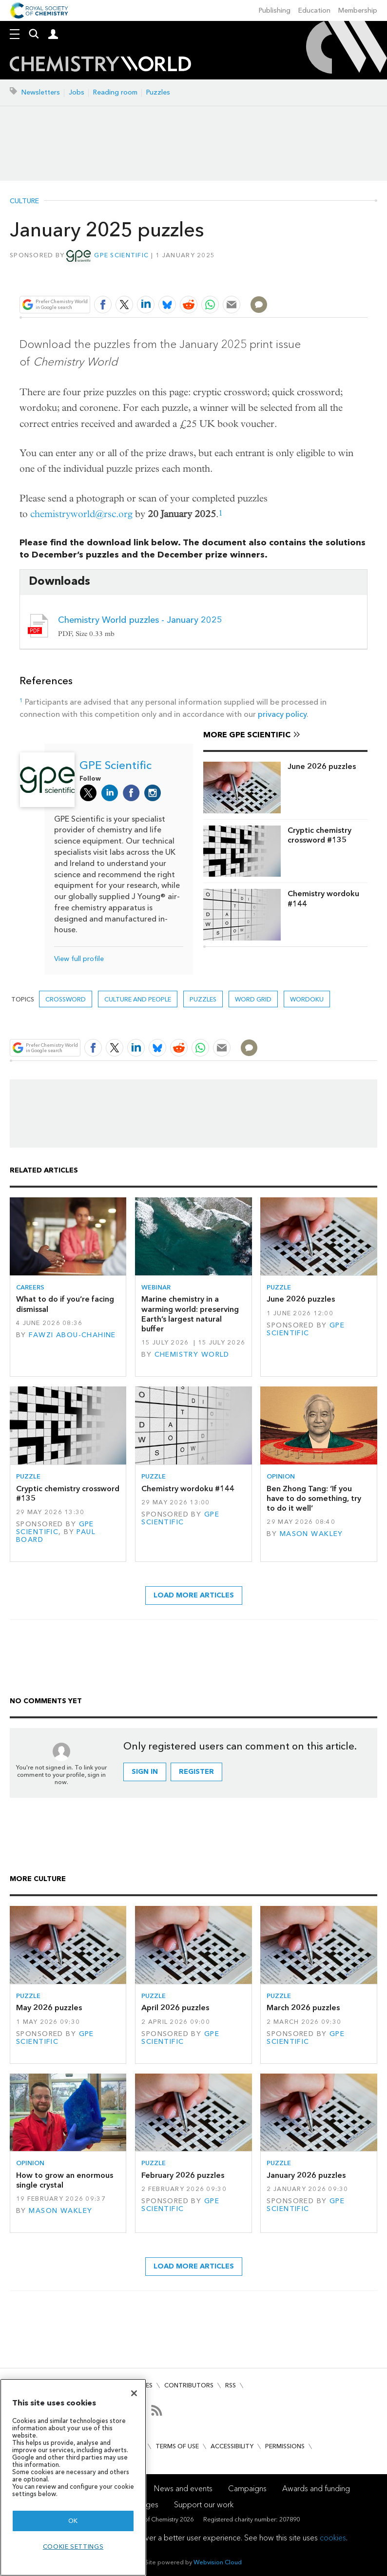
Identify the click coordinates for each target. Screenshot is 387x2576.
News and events (183, 2488)
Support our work (203, 2504)
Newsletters (40, 92)
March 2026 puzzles (303, 2007)
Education (314, 10)
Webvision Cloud (218, 2562)
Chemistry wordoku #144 (323, 898)
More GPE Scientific (246, 734)
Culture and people (137, 999)
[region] (73, 2477)
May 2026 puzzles (49, 2007)
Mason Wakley (311, 1534)
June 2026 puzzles (322, 766)
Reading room (115, 92)
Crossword (65, 999)
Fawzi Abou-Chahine (72, 1335)
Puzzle (279, 1287)
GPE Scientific (121, 255)
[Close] (134, 2393)
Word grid (253, 999)
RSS (230, 2385)
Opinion (281, 1476)
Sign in (145, 1772)
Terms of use (177, 2446)
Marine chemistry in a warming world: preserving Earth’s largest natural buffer (190, 1313)
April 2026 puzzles (175, 2007)
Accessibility (232, 2446)
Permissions (285, 2446)
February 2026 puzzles (182, 2175)
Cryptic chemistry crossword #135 (319, 835)
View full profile (79, 959)
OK (73, 2520)
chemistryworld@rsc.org (81, 513)
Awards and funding (316, 2488)
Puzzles (158, 92)
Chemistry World (192, 1354)
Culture (24, 201)
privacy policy (282, 714)
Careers (30, 1287)
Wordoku (307, 999)
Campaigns (247, 2488)
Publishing (274, 10)
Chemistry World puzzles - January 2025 (140, 620)
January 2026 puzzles (306, 2175)
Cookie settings (73, 2546)
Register (196, 1772)
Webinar (156, 1287)
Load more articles (194, 1595)
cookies (333, 2537)
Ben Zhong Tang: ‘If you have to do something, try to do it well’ (314, 1498)
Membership (357, 10)
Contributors (188, 2385)
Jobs (76, 92)
